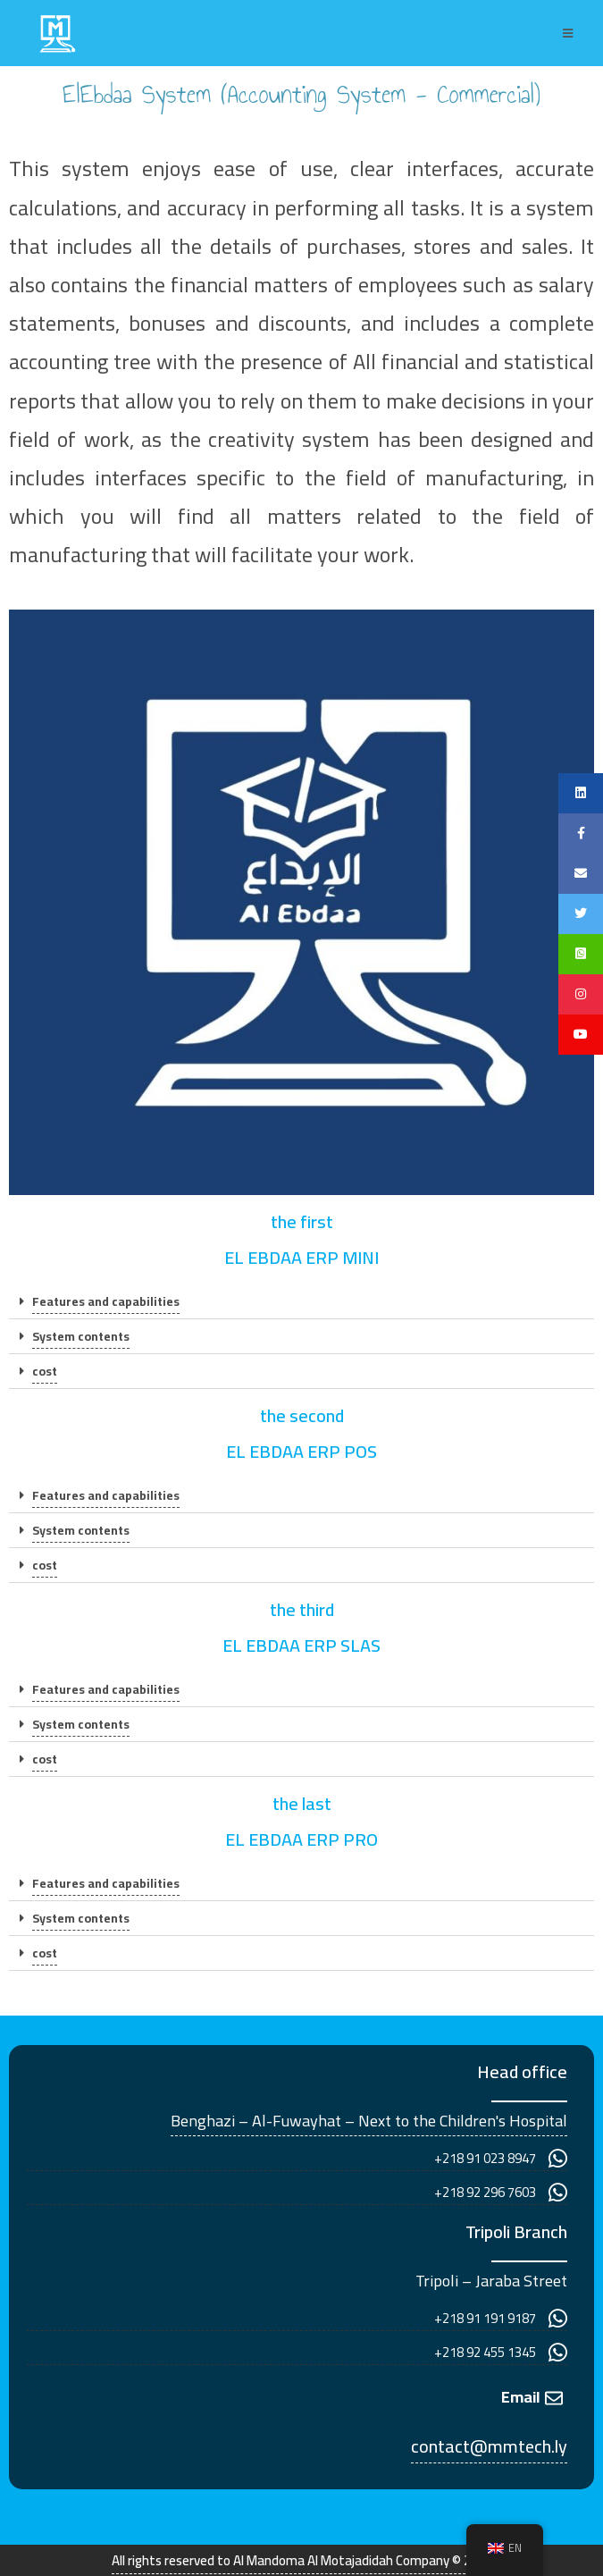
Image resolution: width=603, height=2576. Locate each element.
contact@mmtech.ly (489, 2445)
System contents (81, 1336)
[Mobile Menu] (568, 33)
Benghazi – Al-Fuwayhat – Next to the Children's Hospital (369, 2120)
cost (44, 1371)
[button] (301, 1301)
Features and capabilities (106, 1301)
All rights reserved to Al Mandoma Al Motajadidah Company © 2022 (302, 2560)
